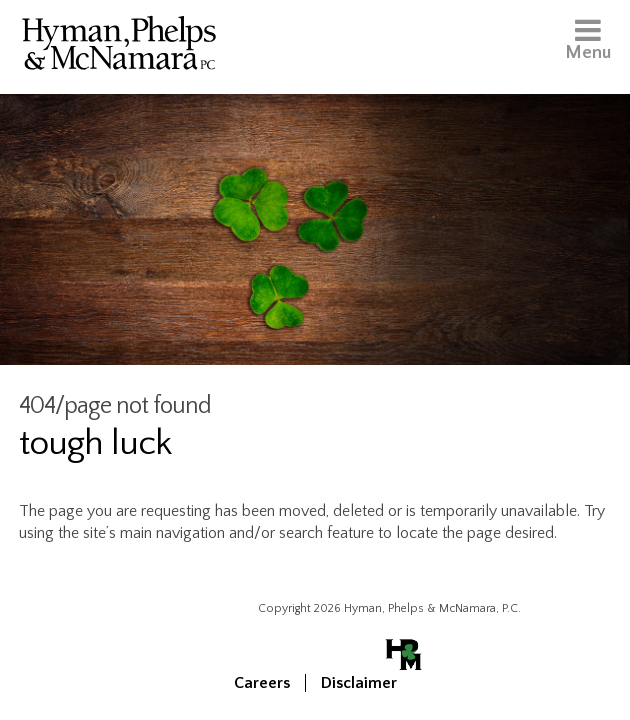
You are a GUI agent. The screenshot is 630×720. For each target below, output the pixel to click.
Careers (262, 683)
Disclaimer (359, 683)
